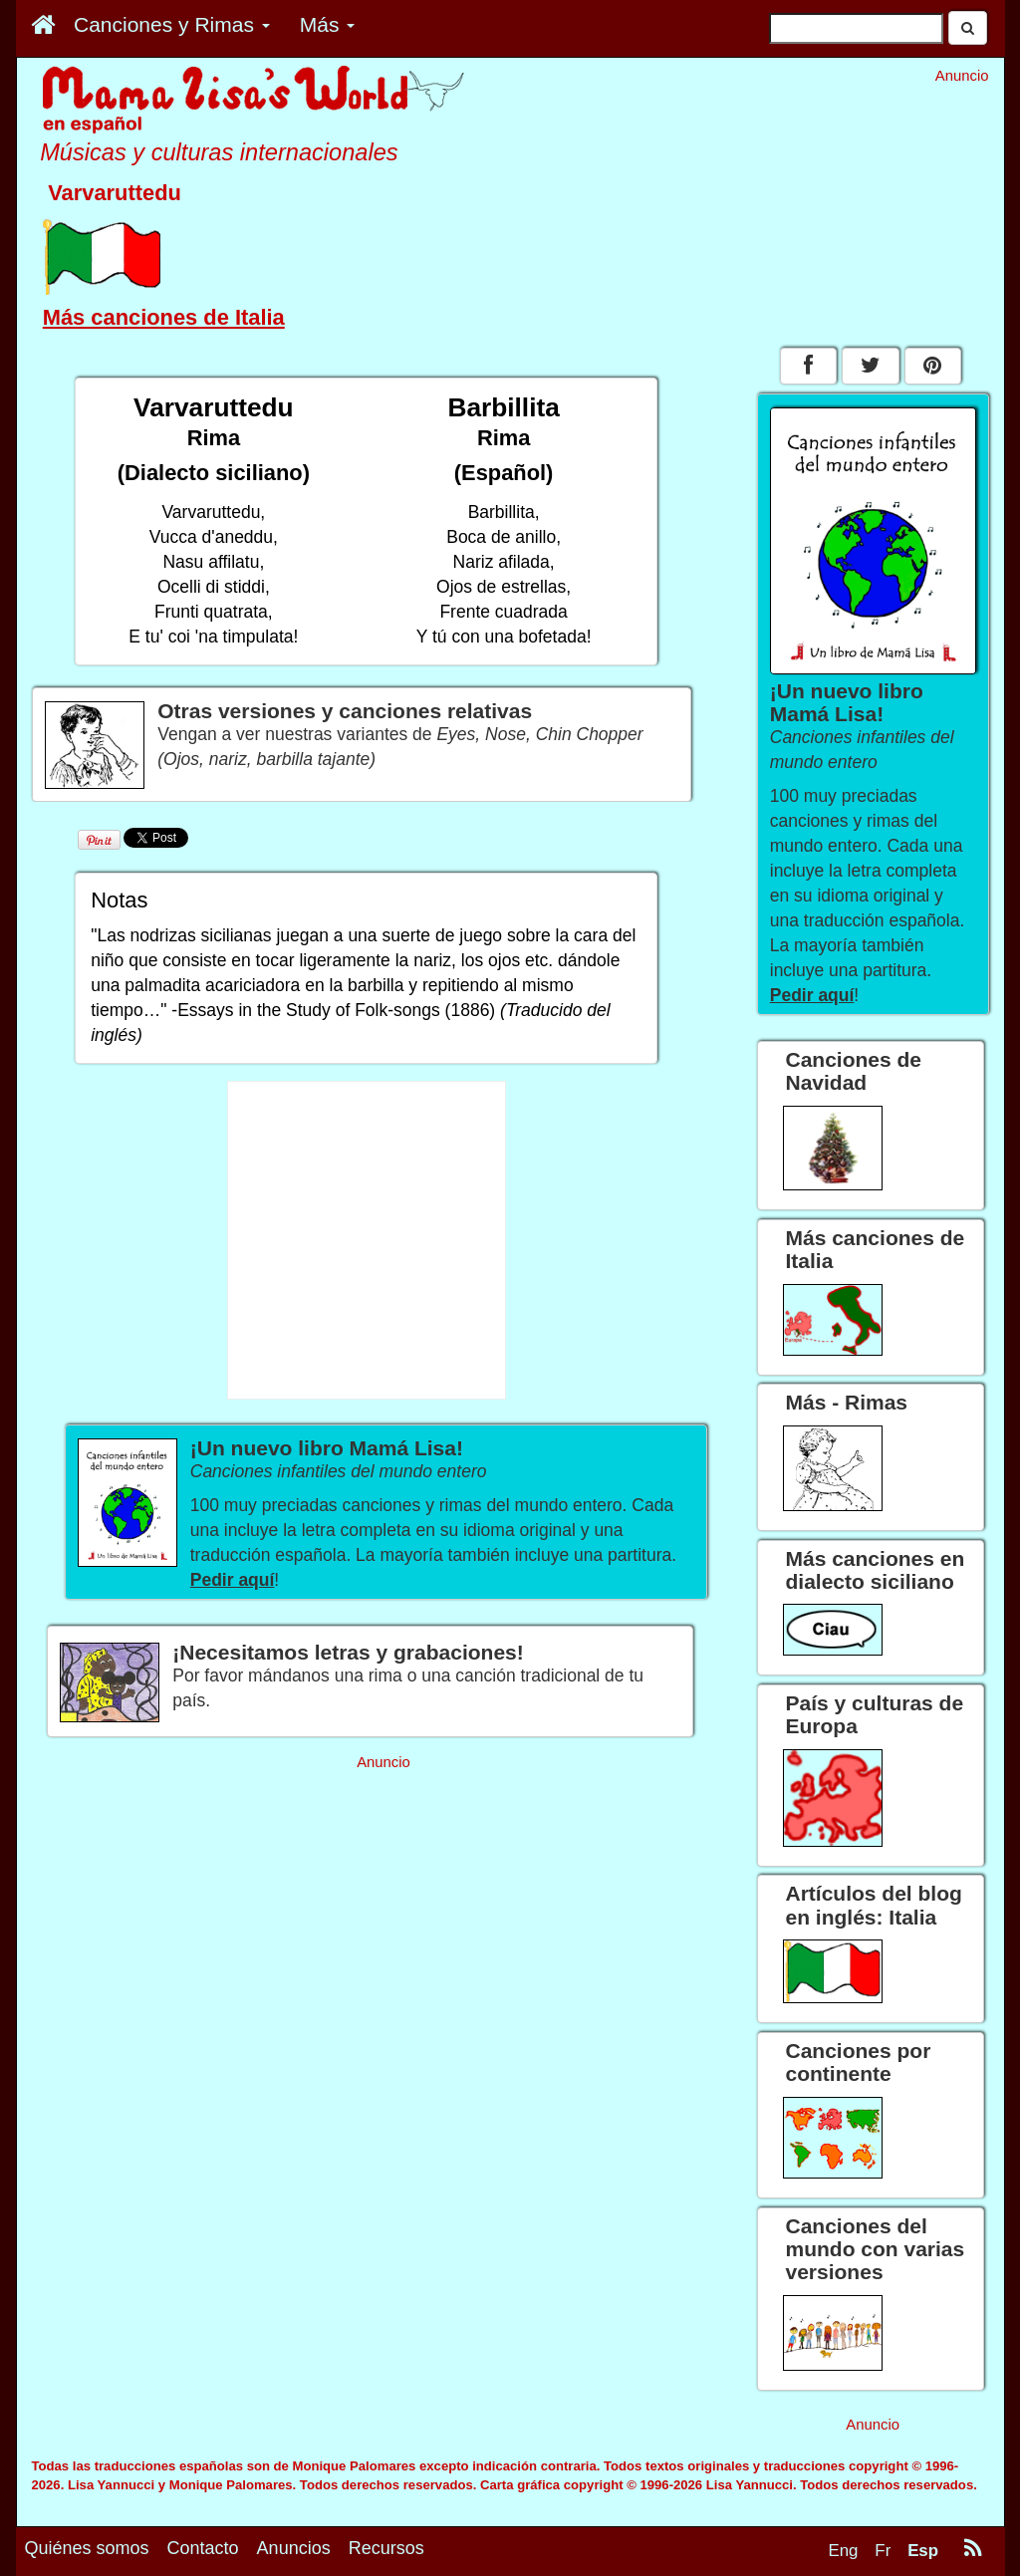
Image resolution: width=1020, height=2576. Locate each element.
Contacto (203, 2548)
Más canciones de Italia (164, 317)
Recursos (386, 2548)
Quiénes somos (87, 2548)
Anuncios (294, 2548)
